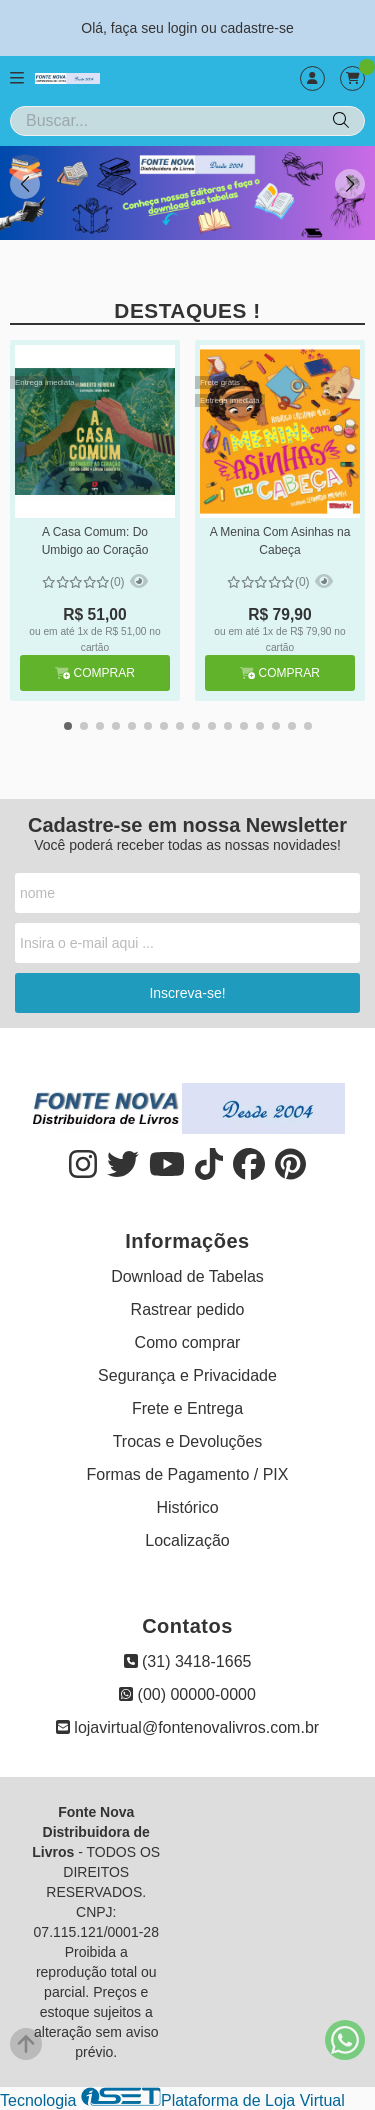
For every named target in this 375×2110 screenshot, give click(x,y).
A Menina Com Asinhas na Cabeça (280, 541)
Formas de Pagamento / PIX (188, 1474)
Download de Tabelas (187, 1276)
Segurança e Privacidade (187, 1375)
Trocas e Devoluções (188, 1441)
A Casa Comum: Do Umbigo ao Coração (95, 541)
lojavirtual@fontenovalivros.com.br (187, 1727)
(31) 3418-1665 (188, 1661)
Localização (187, 1540)
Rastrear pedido (188, 1309)
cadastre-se (257, 28)
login (184, 28)
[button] (350, 184)
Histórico (187, 1507)
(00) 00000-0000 (187, 1694)
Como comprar (188, 1342)
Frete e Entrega (187, 1408)
